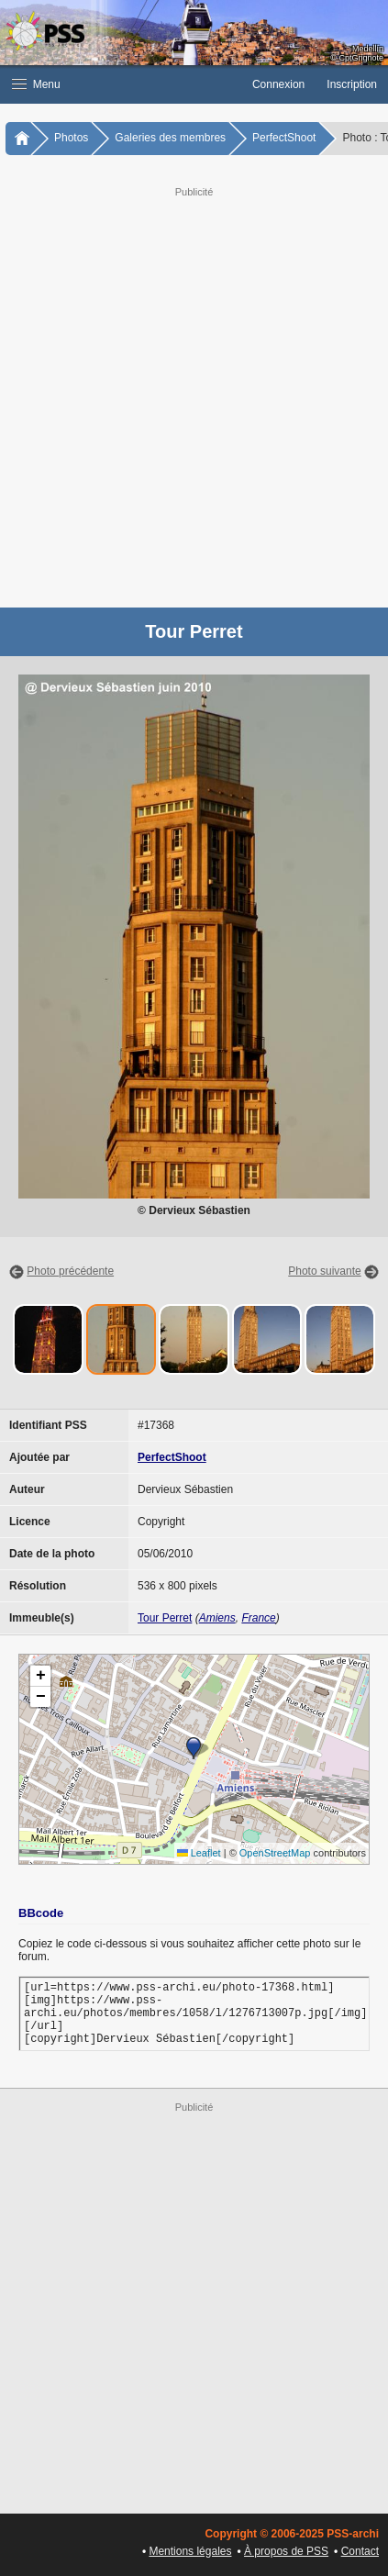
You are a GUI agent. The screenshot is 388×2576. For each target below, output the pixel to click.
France (258, 1617)
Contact (360, 2551)
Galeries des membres (170, 137)
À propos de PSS (286, 2551)
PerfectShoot (284, 137)
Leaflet (199, 1852)
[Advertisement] (194, 395)
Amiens (217, 1617)
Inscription (352, 84)
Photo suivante (324, 1271)
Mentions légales (190, 2551)
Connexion (278, 84)
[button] (120, 84)
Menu (36, 84)
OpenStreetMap (275, 1852)
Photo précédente (70, 1271)
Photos (71, 137)
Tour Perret (165, 1617)
